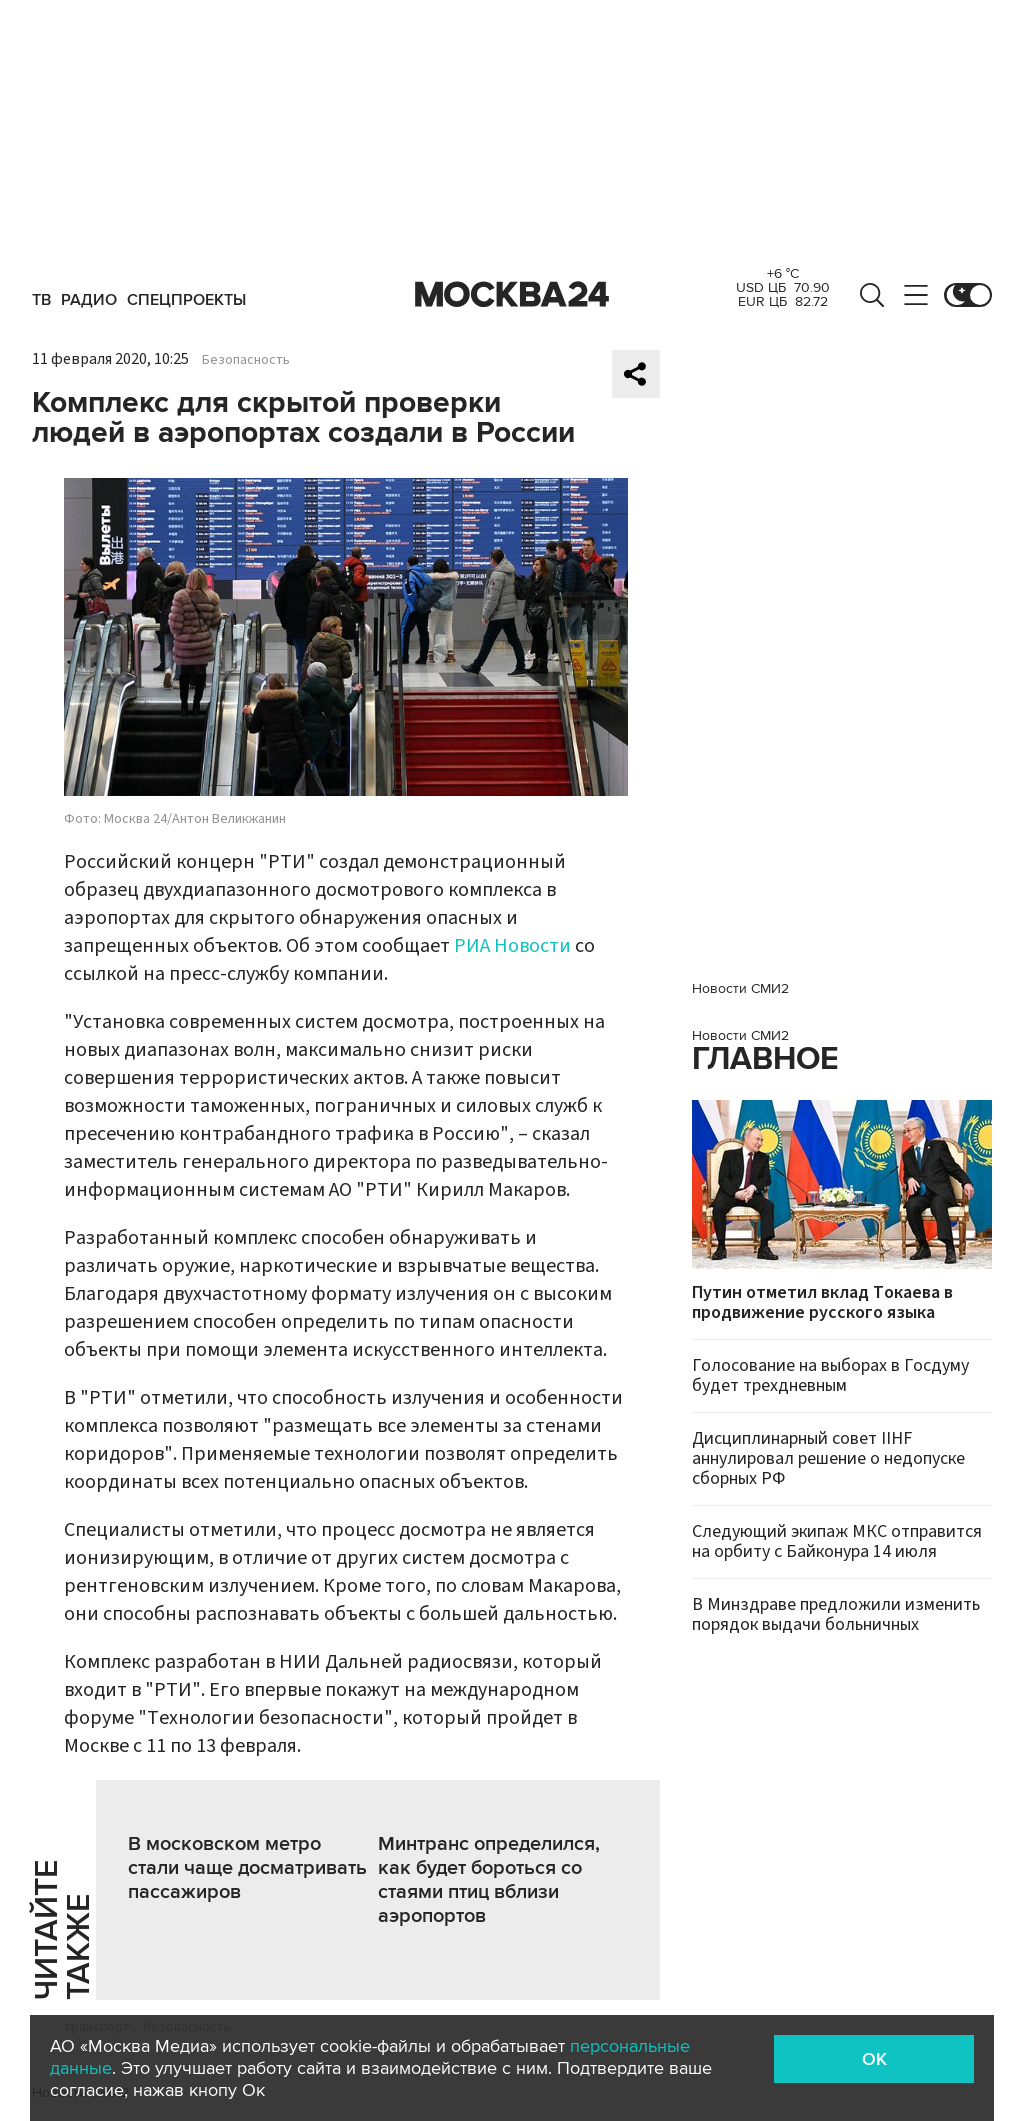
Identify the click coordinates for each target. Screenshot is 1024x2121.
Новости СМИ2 (740, 988)
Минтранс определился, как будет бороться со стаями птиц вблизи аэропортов (489, 1880)
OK (874, 2059)
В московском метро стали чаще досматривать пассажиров (247, 1868)
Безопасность (246, 360)
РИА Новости (512, 946)
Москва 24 (512, 295)
